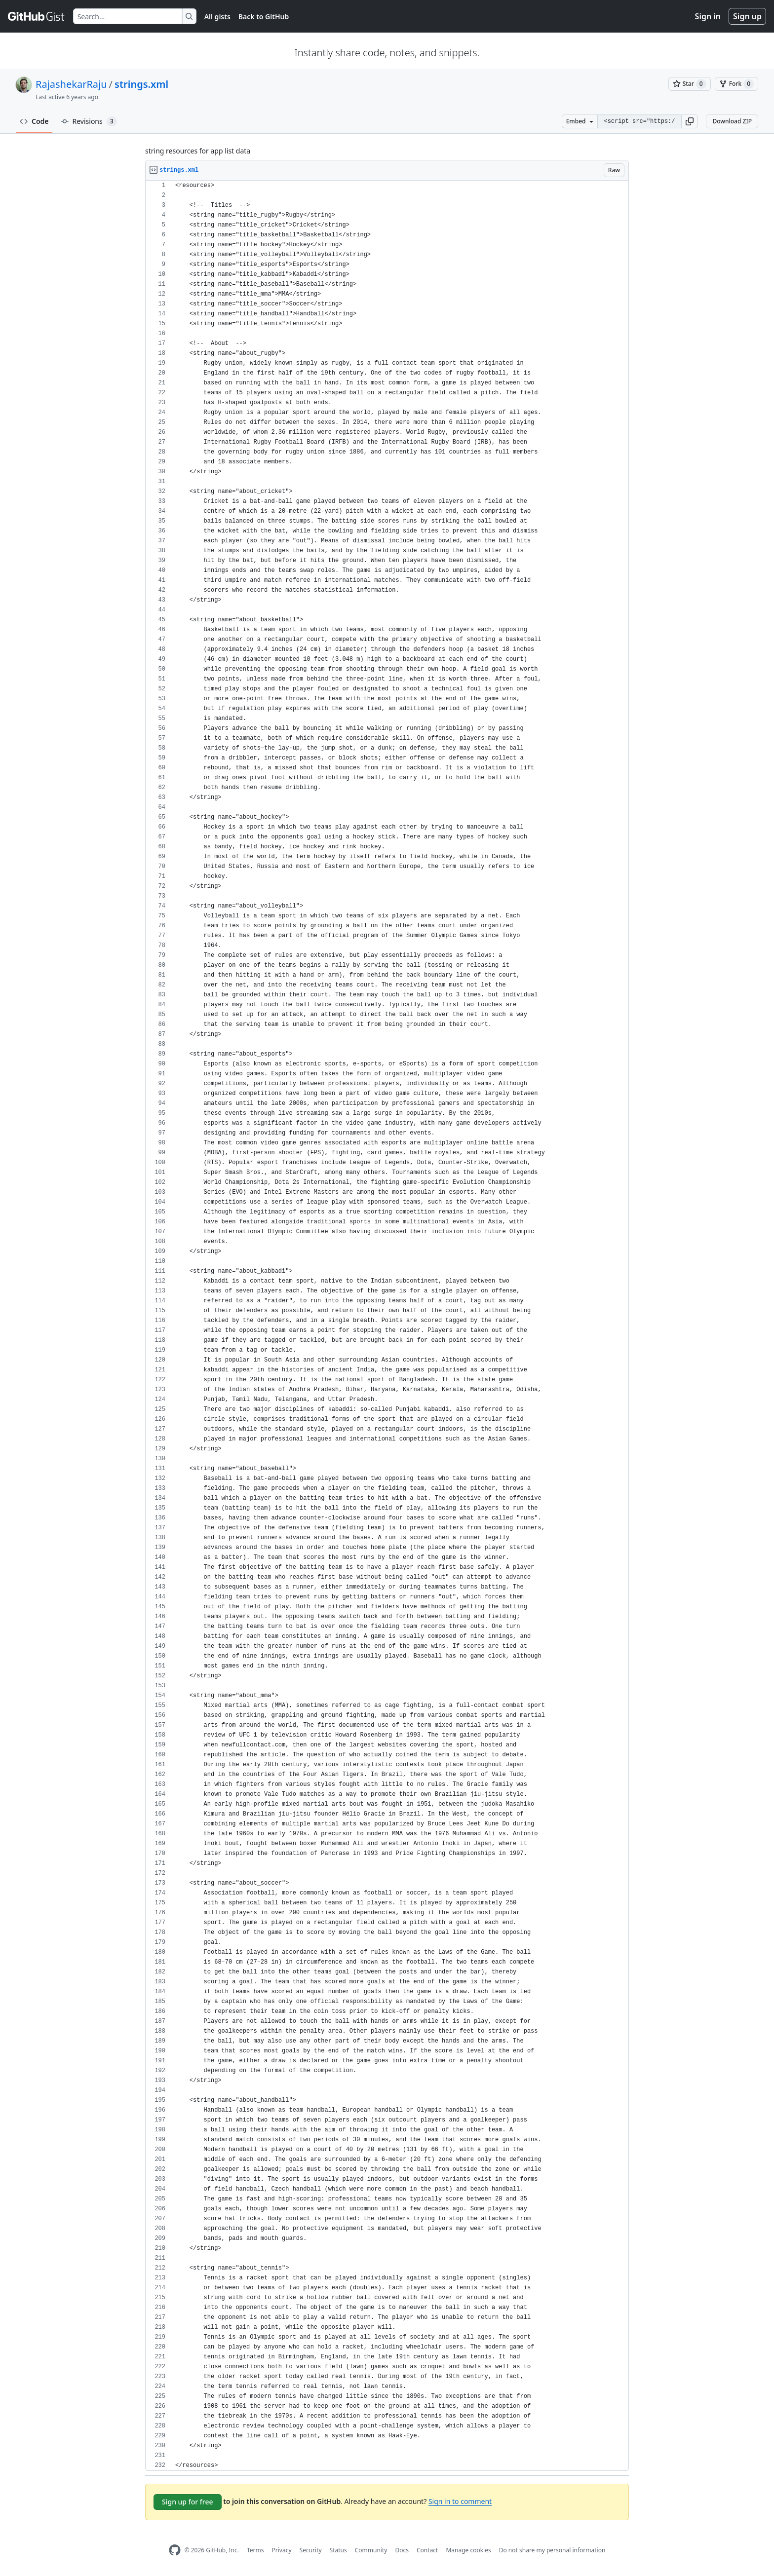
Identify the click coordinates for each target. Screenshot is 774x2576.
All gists (217, 16)
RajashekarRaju (71, 84)
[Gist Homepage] (36, 16)
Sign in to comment (460, 2501)
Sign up (747, 16)
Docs (402, 2550)
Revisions (89, 121)
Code (34, 121)
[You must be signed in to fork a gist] (736, 84)
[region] (387, 1326)
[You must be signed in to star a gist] (689, 84)
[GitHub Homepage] (175, 2550)
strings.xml (141, 84)
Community (371, 2550)
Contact (427, 2550)
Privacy (282, 2550)
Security (311, 2550)
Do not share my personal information (552, 2550)
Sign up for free (187, 2501)
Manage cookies (468, 2550)
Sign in (708, 16)
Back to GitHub (263, 16)
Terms (255, 2550)
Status (338, 2550)
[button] (689, 121)
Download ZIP (732, 121)
